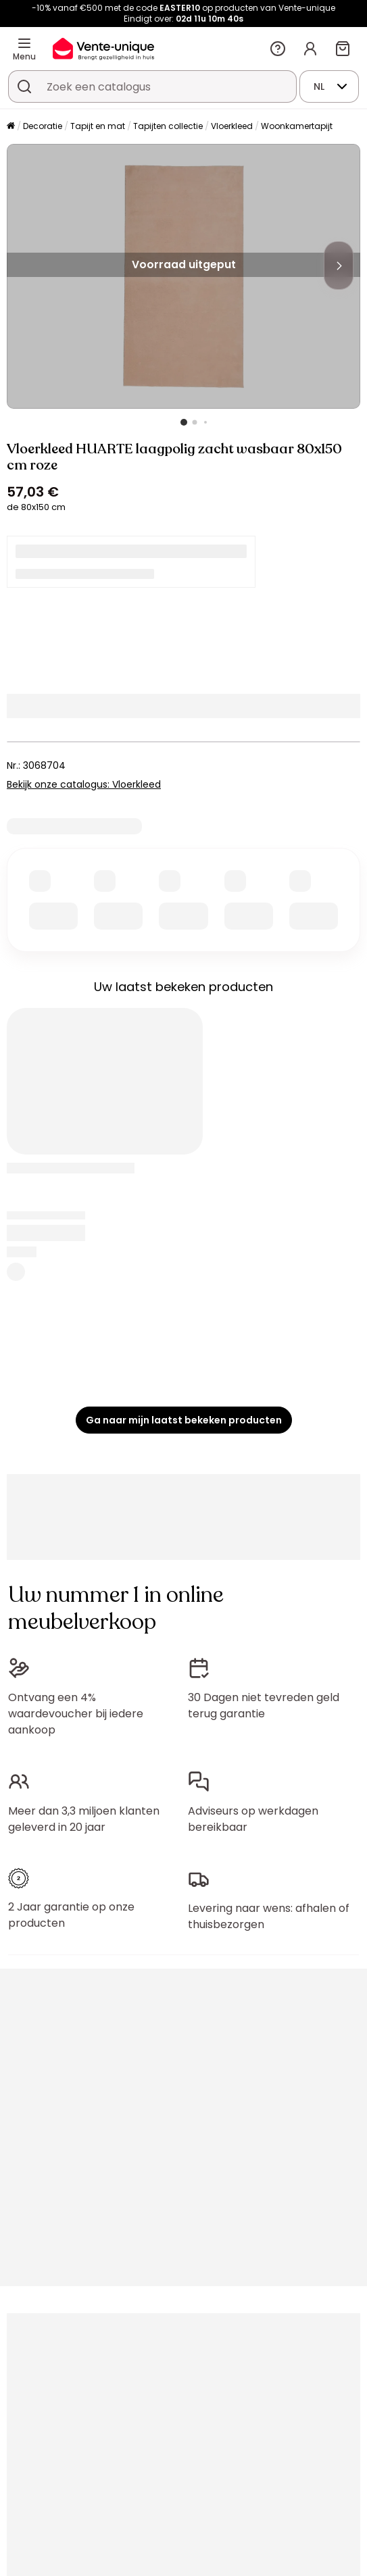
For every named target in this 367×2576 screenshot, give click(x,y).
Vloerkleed (232, 126)
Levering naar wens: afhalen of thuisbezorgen (268, 1916)
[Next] (338, 265)
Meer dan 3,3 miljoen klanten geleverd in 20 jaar (84, 1819)
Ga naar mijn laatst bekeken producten (184, 1420)
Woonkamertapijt (297, 126)
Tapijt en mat (97, 126)
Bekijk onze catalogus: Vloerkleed (84, 784)
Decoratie (42, 126)
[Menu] (24, 43)
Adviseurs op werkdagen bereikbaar (253, 1819)
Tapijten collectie (168, 126)
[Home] (11, 126)
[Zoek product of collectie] (24, 86)
